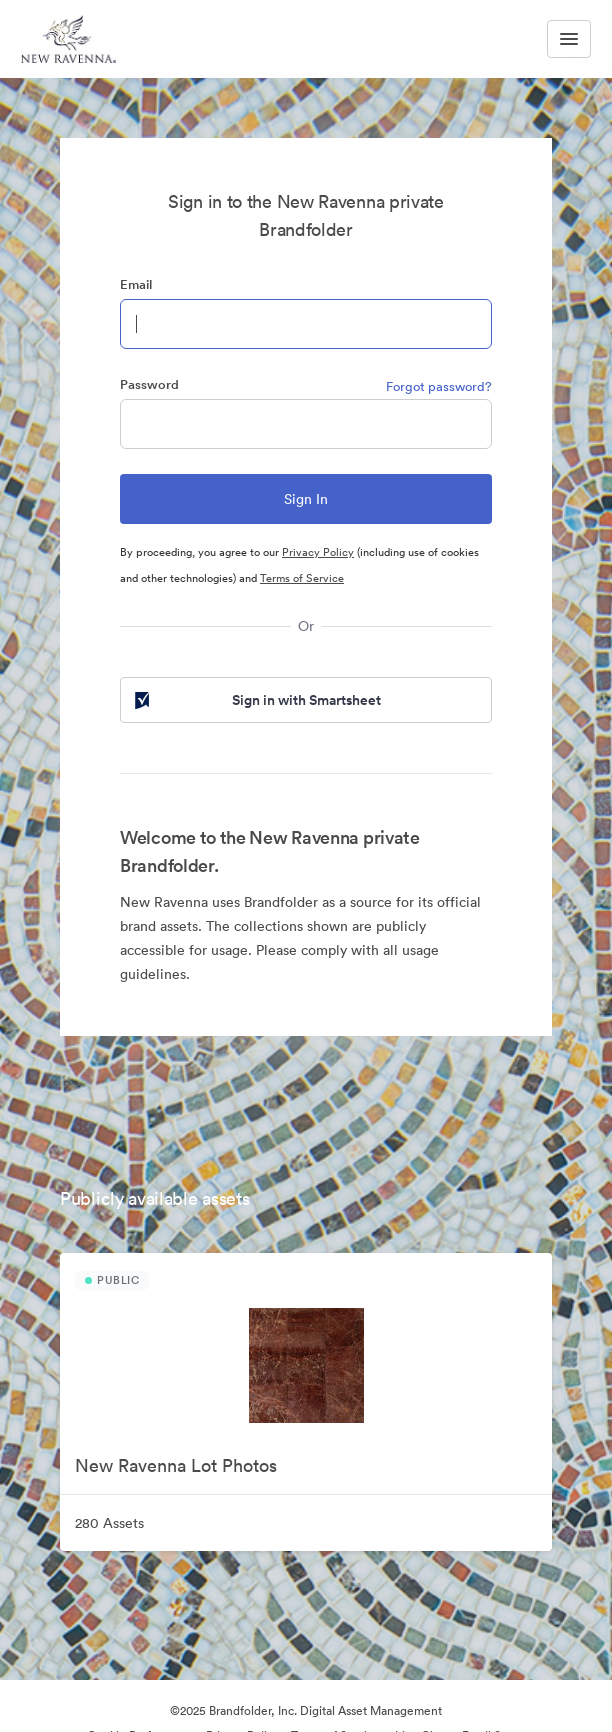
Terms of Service (302, 578)
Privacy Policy (318, 552)
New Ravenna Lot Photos (176, 1465)
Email (136, 284)
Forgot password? (439, 386)
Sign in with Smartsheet (256, 700)
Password (149, 384)
